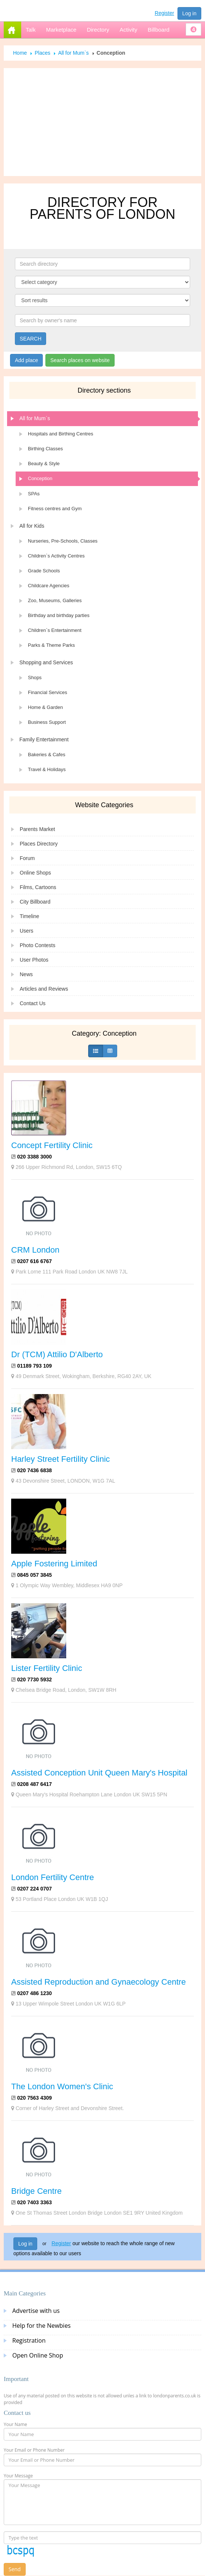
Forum (27, 858)
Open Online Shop (37, 2355)
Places (42, 53)
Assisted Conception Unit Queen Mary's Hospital (99, 1772)
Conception (40, 478)
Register (164, 13)
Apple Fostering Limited (54, 1563)
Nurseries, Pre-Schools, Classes (62, 541)
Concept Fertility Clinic (52, 1145)
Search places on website (80, 360)
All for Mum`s (73, 53)
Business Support (47, 722)
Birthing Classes (45, 448)
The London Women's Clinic (62, 2086)
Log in (189, 13)
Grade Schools (44, 570)
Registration (29, 2340)
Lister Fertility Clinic (46, 1668)
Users (26, 931)
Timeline (29, 916)
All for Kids (31, 526)
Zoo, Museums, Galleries (55, 600)
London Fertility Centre (52, 1877)
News (26, 974)
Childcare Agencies (48, 585)
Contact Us (32, 1003)
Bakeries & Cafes (46, 754)
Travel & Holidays (46, 769)
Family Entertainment (43, 739)
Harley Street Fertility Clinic (60, 1459)
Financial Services (47, 692)
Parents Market (37, 829)
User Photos (34, 960)
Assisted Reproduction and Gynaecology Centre (98, 1982)
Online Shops (35, 873)
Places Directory (39, 844)
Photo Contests (37, 945)
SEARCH (30, 339)
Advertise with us (36, 2310)
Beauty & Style (44, 463)
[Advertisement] (103, 122)
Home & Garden (45, 707)
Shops (35, 677)
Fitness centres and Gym (55, 508)
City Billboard (35, 902)
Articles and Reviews (44, 989)
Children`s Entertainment (54, 630)
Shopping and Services (46, 662)
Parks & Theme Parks (51, 645)
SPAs (34, 493)
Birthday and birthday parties (58, 615)
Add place (26, 360)
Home (20, 53)
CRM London (35, 1250)
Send (15, 2569)
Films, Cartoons (38, 887)
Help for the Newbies (41, 2325)
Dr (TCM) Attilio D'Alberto (57, 1354)
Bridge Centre (36, 2191)
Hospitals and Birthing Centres (60, 434)
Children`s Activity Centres (56, 556)
